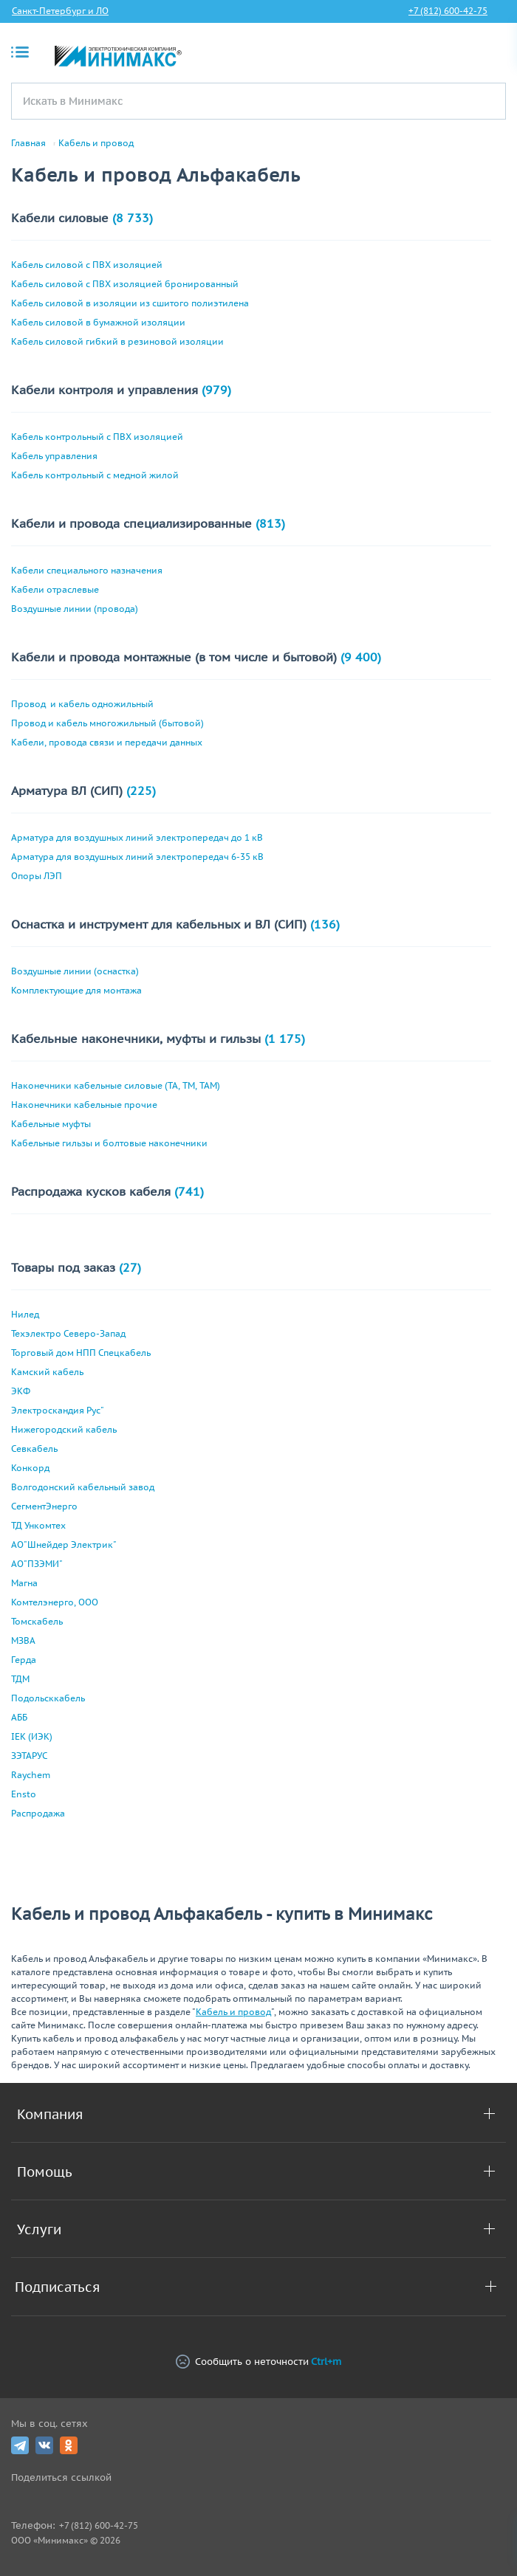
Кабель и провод (96, 143)
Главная (28, 143)
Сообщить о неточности (258, 2362)
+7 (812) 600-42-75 (447, 10)
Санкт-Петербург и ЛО (60, 10)
